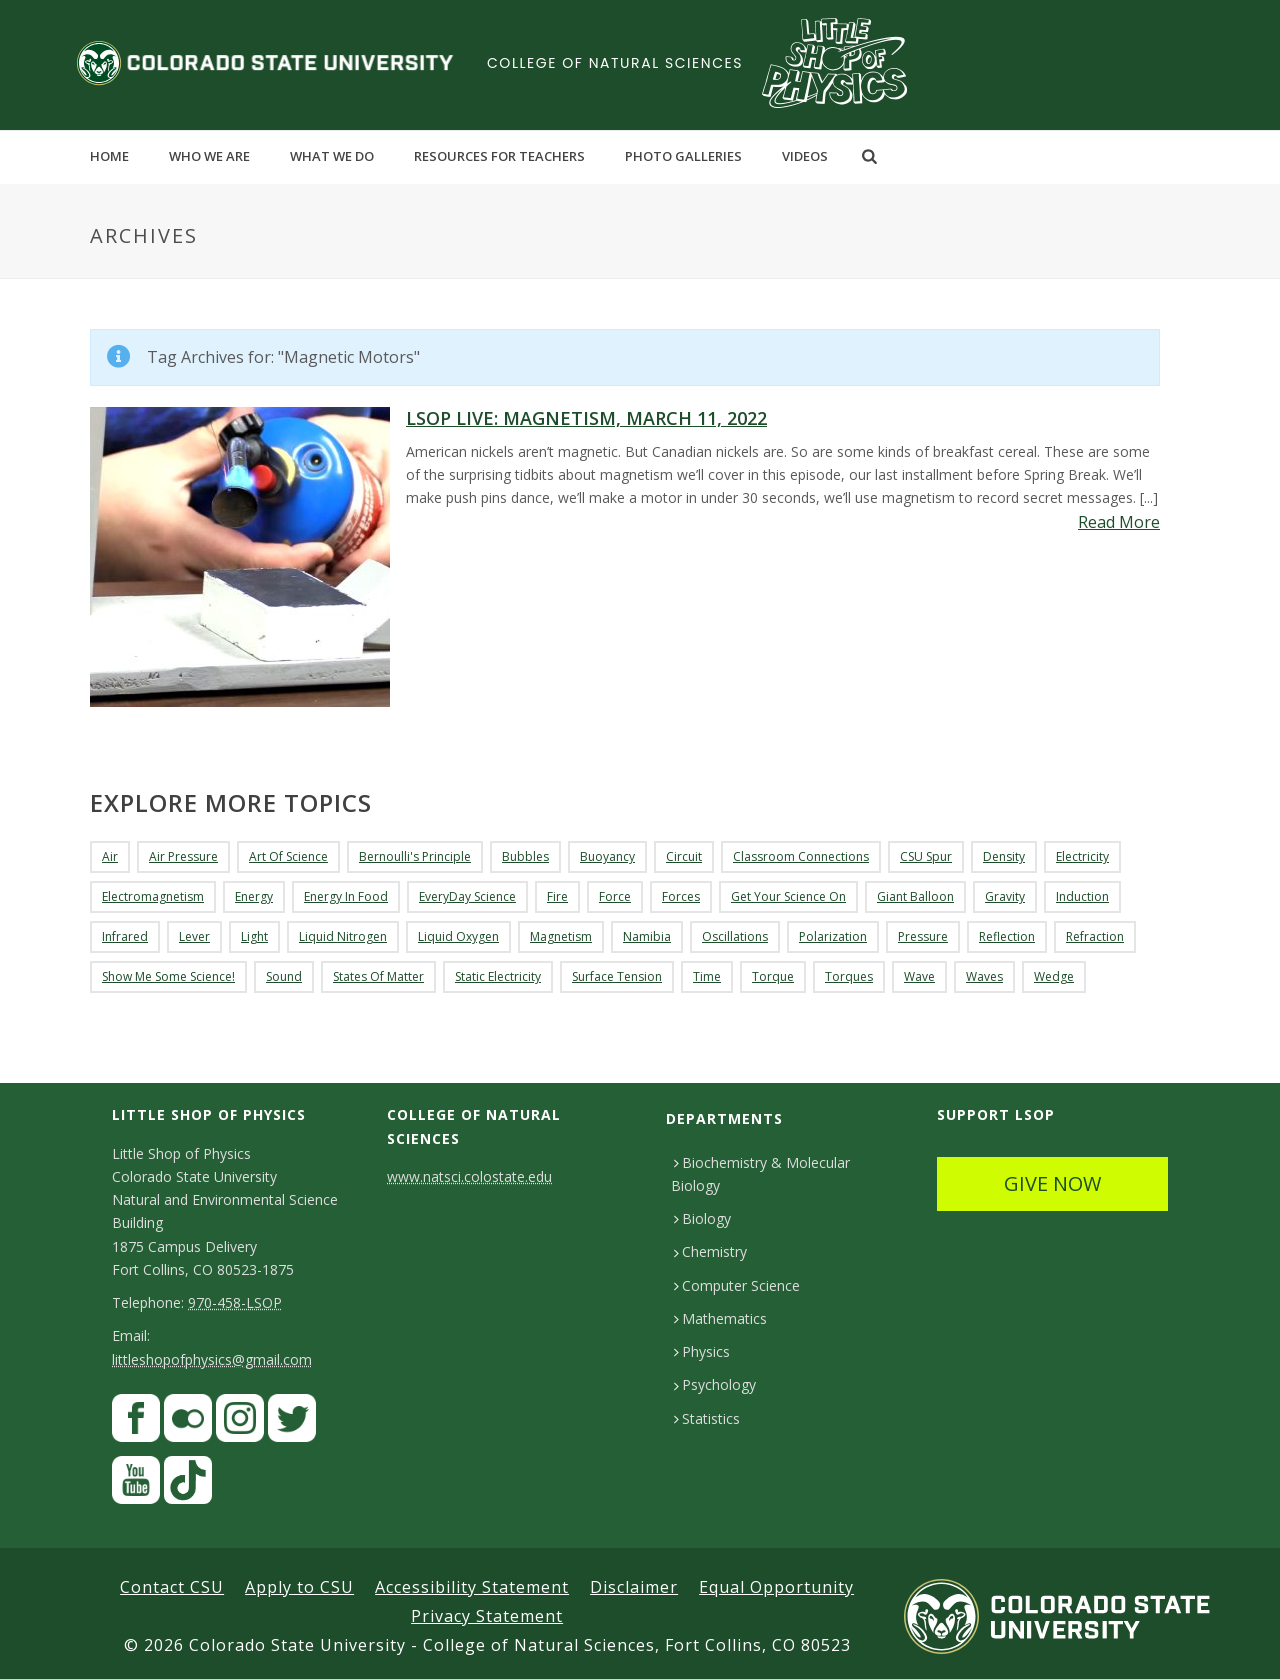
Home (109, 156)
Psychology (715, 1384)
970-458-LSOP (235, 1302)
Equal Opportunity (776, 1587)
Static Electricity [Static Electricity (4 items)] (498, 976)
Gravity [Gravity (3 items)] (1005, 896)
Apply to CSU (299, 1587)
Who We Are (209, 156)
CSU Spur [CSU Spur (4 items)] (926, 856)
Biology (702, 1218)
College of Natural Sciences (615, 63)
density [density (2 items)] (1004, 856)
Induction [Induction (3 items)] (1082, 896)
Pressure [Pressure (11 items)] (923, 936)
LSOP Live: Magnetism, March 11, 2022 (586, 418)
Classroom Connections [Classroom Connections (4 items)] (801, 856)
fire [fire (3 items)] (557, 896)
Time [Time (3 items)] (707, 976)
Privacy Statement (487, 1616)
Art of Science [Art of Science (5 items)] (288, 856)
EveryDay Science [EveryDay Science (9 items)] (467, 896)
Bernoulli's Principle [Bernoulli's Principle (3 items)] (415, 856)
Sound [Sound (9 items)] (284, 976)
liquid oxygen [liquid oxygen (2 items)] (458, 936)
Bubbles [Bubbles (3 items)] (525, 856)
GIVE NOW (1052, 1183)
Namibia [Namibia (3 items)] (647, 936)
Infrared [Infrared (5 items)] (125, 936)
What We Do (332, 156)
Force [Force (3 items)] (615, 896)
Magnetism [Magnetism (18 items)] (561, 936)
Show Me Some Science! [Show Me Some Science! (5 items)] (168, 976)
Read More (1119, 522)
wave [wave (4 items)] (919, 976)
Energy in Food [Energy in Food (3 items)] (346, 896)
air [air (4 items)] (110, 856)
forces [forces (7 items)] (681, 896)
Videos (805, 156)
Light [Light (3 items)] (254, 936)
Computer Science (737, 1285)
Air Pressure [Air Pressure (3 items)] (183, 856)
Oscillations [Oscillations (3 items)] (735, 936)
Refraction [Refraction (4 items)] (1095, 936)
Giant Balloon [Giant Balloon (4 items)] (915, 896)
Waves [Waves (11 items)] (984, 976)
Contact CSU (172, 1587)
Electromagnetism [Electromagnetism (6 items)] (153, 896)
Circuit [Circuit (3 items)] (684, 856)
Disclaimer (634, 1587)
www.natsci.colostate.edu (469, 1176)
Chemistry (710, 1251)
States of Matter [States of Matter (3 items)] (378, 976)
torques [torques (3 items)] (849, 976)
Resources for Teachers (499, 156)
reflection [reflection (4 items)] (1007, 936)
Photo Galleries (683, 156)
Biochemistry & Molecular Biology (760, 1174)
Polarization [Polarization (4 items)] (833, 936)
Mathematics (720, 1318)
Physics (702, 1351)
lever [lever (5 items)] (194, 936)
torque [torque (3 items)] (773, 976)
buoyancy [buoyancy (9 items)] (607, 856)
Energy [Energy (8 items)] (254, 896)
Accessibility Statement (472, 1587)
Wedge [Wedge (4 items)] (1054, 976)
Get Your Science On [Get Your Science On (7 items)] (788, 896)
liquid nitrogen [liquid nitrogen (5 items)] (343, 936)
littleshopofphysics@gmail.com (212, 1359)
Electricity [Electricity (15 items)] (1082, 856)
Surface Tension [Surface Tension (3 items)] (617, 976)
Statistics (707, 1418)
